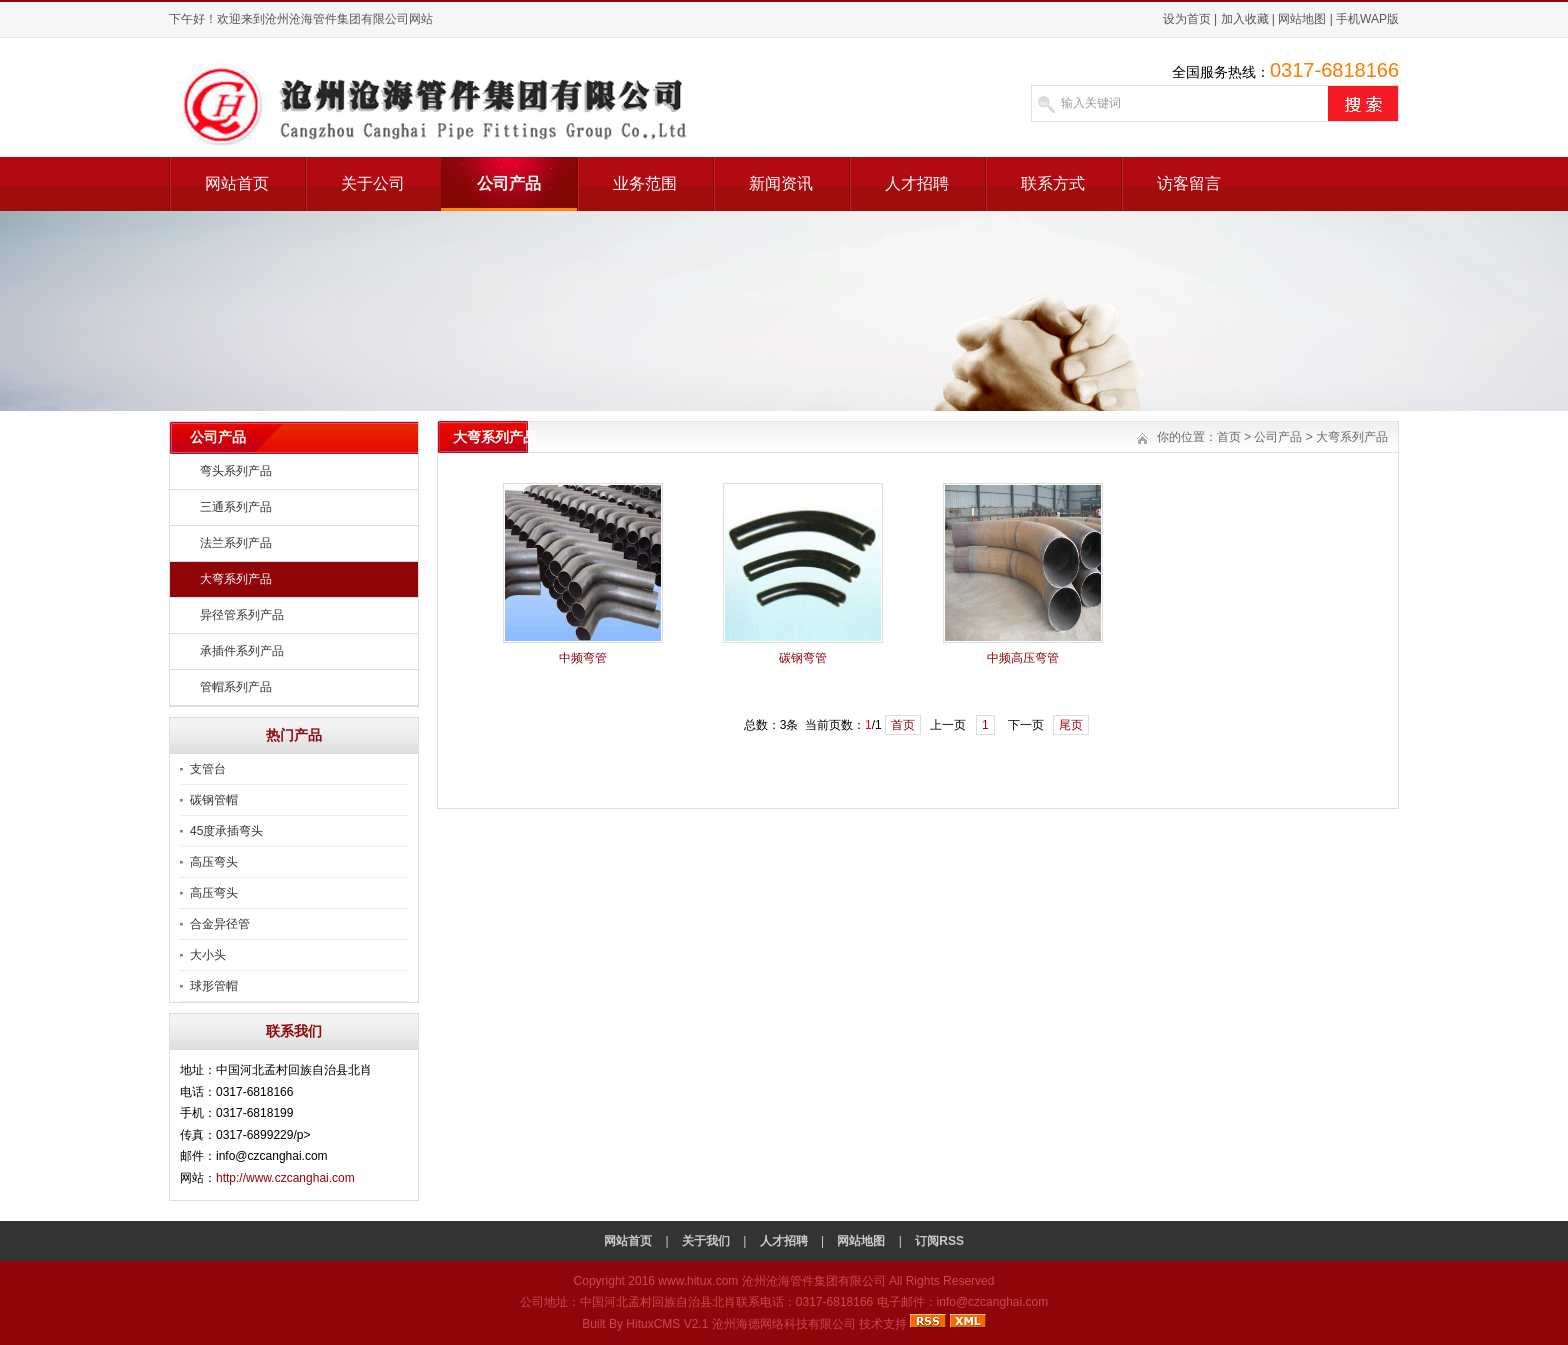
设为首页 (1187, 19)
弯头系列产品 (236, 471)
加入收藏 (1245, 19)
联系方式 (1053, 183)
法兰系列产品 (236, 543)
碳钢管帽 (214, 800)
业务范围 (645, 183)
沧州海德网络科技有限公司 (784, 1324)
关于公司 (373, 183)
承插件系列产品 (242, 651)
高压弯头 (214, 862)
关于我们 (706, 1241)
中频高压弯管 (1023, 658)
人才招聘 (917, 183)
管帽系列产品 (236, 687)
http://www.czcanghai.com (285, 1178)
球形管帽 (214, 986)
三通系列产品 (236, 507)
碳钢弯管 (803, 658)
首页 (1229, 437)
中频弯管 (583, 658)
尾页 (1071, 725)
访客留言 (1189, 183)
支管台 (208, 769)
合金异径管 (220, 924)
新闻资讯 (781, 183)
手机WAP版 (1367, 19)
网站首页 (237, 183)
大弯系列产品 (236, 579)
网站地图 (1302, 19)
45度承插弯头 (226, 831)
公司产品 (509, 183)
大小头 (208, 955)
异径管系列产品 (242, 615)
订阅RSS (939, 1241)
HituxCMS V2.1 (667, 1324)
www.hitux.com (698, 1281)
